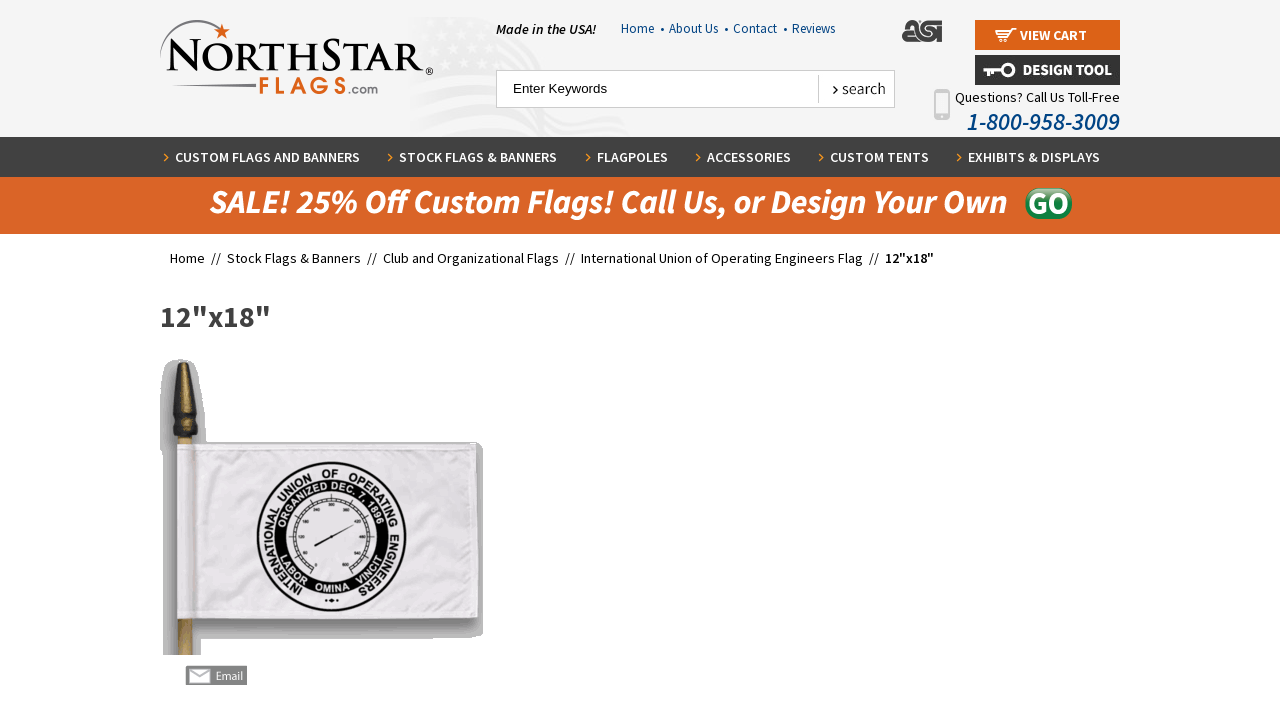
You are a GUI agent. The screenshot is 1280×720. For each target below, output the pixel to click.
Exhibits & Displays (1034, 157)
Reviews (813, 28)
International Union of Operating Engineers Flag (722, 258)
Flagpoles (632, 157)
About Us (698, 28)
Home (642, 28)
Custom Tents (879, 157)
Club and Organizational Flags (471, 258)
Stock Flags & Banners (478, 157)
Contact (760, 28)
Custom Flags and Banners (267, 157)
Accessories (749, 157)
